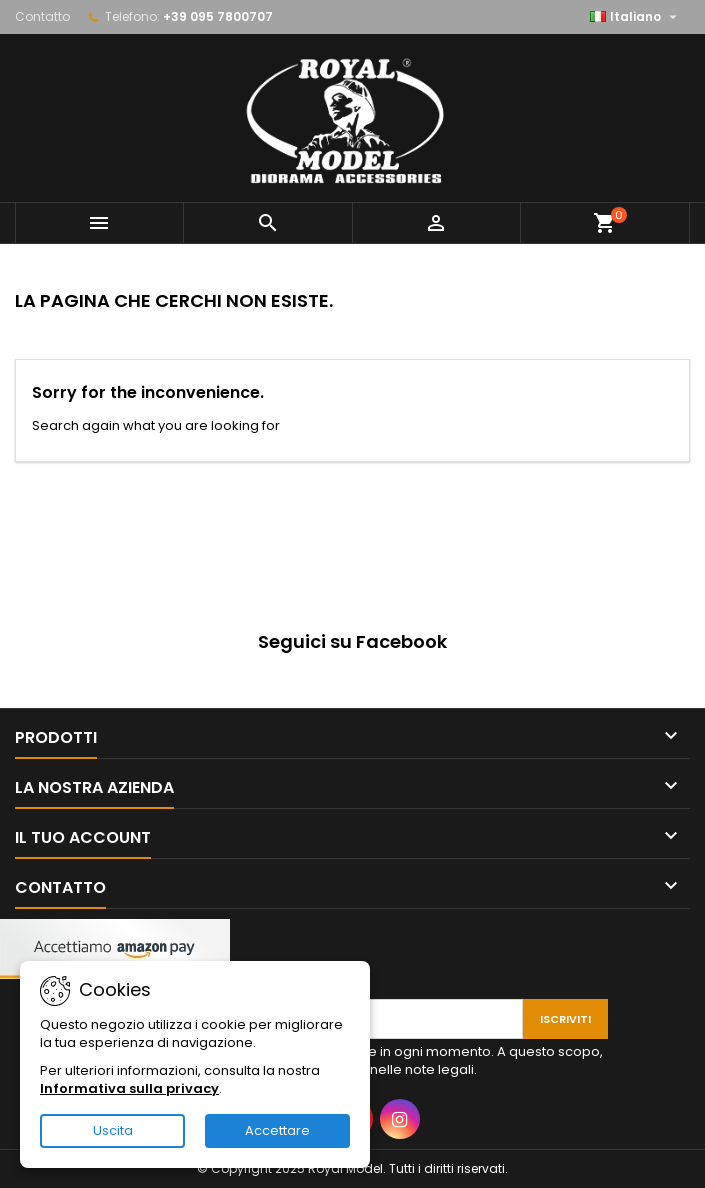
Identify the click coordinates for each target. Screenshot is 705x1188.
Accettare (277, 1130)
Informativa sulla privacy (129, 1088)
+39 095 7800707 (218, 16)
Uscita (113, 1130)
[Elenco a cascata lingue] (636, 17)
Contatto (42, 16)
